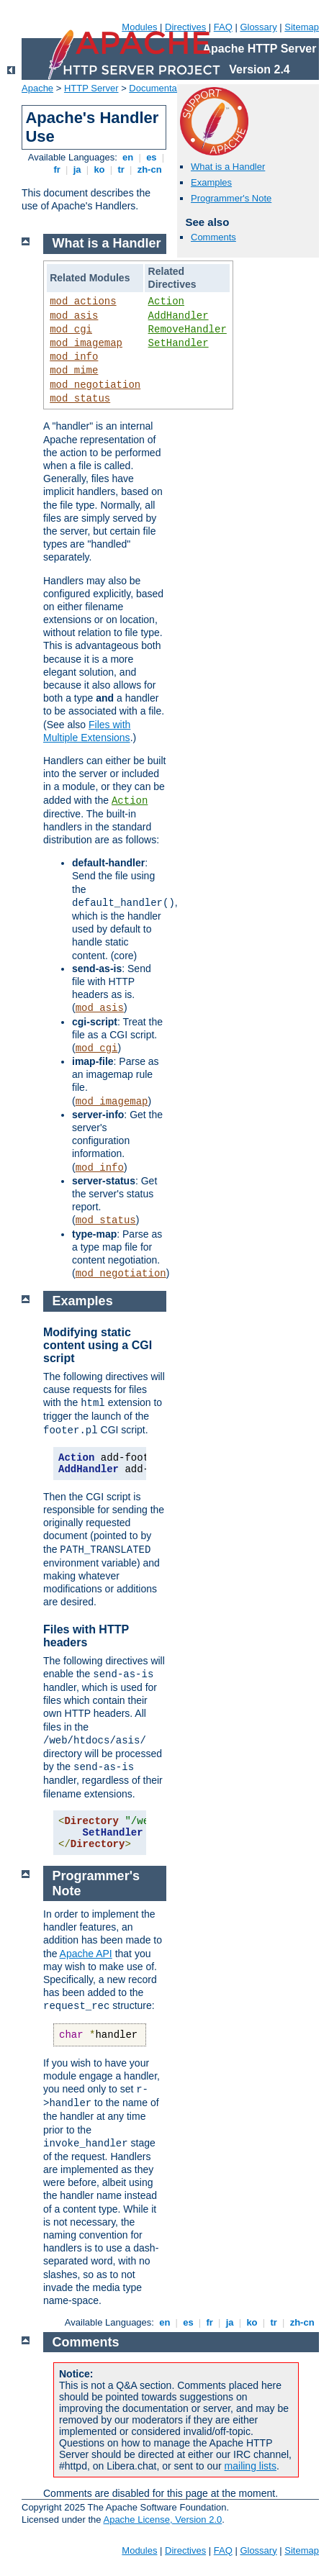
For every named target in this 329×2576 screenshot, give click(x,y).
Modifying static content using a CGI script (97, 1345)
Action (166, 301)
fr (57, 169)
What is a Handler (228, 166)
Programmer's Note (231, 198)
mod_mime (74, 370)
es (152, 157)
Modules (139, 27)
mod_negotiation (95, 385)
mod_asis (74, 316)
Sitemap (301, 27)
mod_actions (83, 301)
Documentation (160, 88)
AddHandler (178, 316)
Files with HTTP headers (86, 1635)
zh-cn (149, 169)
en (128, 157)
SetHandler (178, 343)
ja (77, 169)
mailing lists (250, 2466)
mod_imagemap (86, 343)
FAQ (223, 27)
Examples (211, 182)
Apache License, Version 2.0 (162, 2519)
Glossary (258, 27)
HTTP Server (91, 88)
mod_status (80, 398)
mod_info (74, 357)
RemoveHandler (187, 329)
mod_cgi (71, 329)
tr (121, 169)
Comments (213, 237)
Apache (37, 88)
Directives (185, 27)
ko (99, 169)
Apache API (86, 1953)
